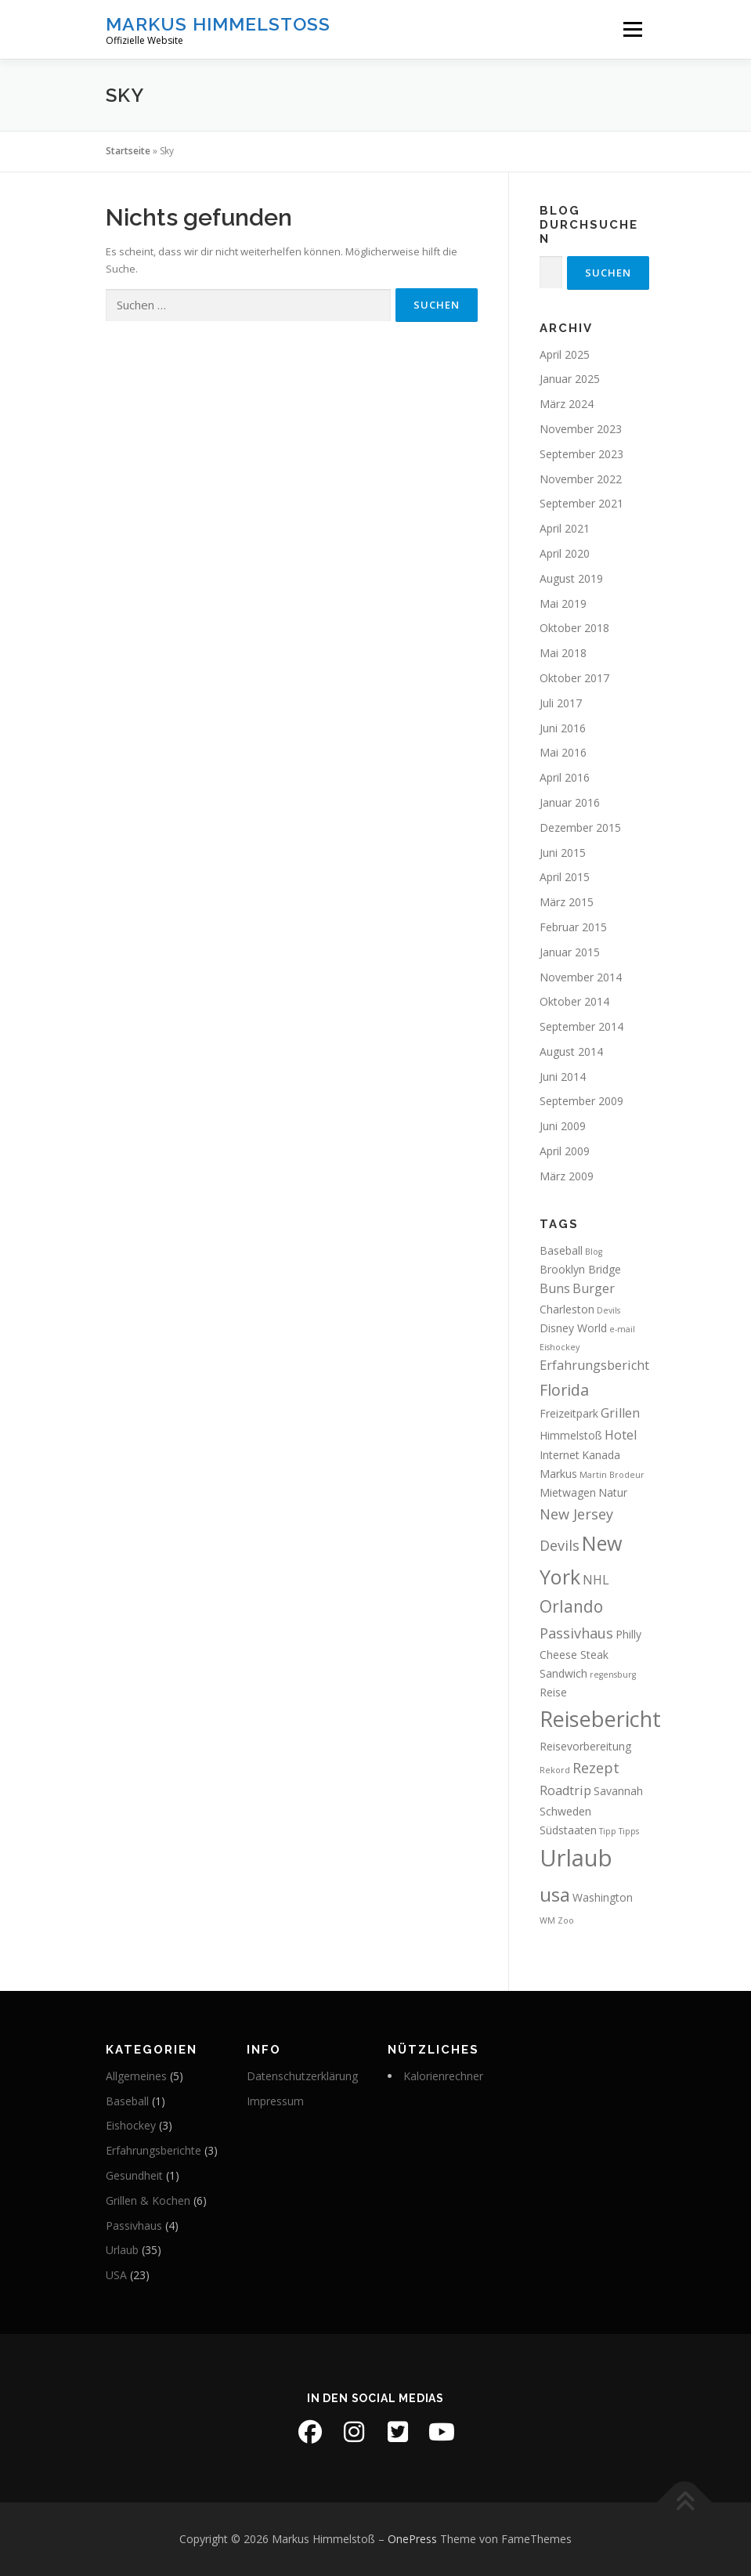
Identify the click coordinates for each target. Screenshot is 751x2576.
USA (116, 2274)
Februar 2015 (573, 926)
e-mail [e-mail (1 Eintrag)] (622, 1329)
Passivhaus (134, 2225)
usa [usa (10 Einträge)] (555, 1894)
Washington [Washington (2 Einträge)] (602, 1897)
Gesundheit (134, 2175)
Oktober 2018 (574, 627)
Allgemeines (136, 2075)
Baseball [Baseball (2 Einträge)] (561, 1250)
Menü (632, 29)
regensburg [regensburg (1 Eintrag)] (613, 1674)
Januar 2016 (570, 802)
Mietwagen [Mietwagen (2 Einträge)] (568, 1492)
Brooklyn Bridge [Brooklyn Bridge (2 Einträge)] (580, 1269)
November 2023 (581, 428)
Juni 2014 (563, 1076)
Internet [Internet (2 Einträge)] (559, 1454)
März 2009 (567, 1176)
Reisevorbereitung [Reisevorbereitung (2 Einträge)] (585, 1746)
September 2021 (581, 503)
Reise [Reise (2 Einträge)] (553, 1692)
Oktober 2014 (574, 1001)
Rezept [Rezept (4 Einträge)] (595, 1767)
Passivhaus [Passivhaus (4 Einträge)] (576, 1633)
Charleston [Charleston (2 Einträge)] (567, 1309)
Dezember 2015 (580, 827)
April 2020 (565, 553)
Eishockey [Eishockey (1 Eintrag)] (559, 1347)
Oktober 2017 (574, 677)
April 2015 (565, 876)
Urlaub (122, 2249)
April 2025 (565, 354)
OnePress (412, 2538)
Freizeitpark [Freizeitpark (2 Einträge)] (569, 1413)
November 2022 (581, 478)
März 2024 (567, 403)
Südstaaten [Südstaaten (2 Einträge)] (568, 1830)
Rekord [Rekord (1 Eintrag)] (555, 1770)
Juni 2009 (563, 1125)
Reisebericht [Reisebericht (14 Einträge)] (600, 1718)
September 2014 (581, 1026)
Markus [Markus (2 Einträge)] (558, 1473)
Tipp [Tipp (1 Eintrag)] (607, 1831)
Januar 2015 (570, 952)
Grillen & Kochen (148, 2200)
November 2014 (581, 977)
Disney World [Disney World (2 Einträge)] (573, 1328)
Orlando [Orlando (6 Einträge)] (571, 1606)
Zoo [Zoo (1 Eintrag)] (566, 1920)
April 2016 (565, 777)
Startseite (128, 150)
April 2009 (565, 1150)
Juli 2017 (561, 702)
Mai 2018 (563, 652)
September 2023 (581, 453)
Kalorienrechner (443, 2075)
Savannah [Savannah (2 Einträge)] (618, 1790)
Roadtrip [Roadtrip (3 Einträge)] (565, 1790)
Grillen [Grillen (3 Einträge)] (620, 1413)
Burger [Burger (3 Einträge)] (593, 1288)
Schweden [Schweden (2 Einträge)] (565, 1811)
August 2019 (571, 578)
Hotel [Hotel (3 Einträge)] (621, 1434)
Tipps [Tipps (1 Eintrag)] (629, 1831)
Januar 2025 (570, 378)
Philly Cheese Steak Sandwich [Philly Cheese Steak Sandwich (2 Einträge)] (590, 1654)
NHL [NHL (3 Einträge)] (596, 1579)
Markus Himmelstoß (218, 23)
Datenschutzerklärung (302, 2075)
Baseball (127, 2101)
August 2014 (571, 1051)
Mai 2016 (563, 752)
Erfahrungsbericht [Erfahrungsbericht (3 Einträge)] (594, 1365)
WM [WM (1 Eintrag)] (547, 1920)
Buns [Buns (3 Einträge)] (555, 1288)
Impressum (275, 2101)
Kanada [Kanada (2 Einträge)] (601, 1454)
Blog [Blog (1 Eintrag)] (593, 1251)
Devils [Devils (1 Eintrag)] (608, 1310)
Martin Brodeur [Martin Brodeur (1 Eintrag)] (611, 1474)
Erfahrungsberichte (153, 2150)
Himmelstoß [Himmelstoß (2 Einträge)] (571, 1435)
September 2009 (581, 1100)
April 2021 (565, 528)
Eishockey (131, 2125)
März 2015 (567, 901)
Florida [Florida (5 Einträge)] (564, 1389)
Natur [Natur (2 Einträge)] (612, 1492)
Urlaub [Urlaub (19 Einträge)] (576, 1857)
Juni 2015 (563, 852)
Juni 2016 (563, 728)
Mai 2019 (563, 603)
